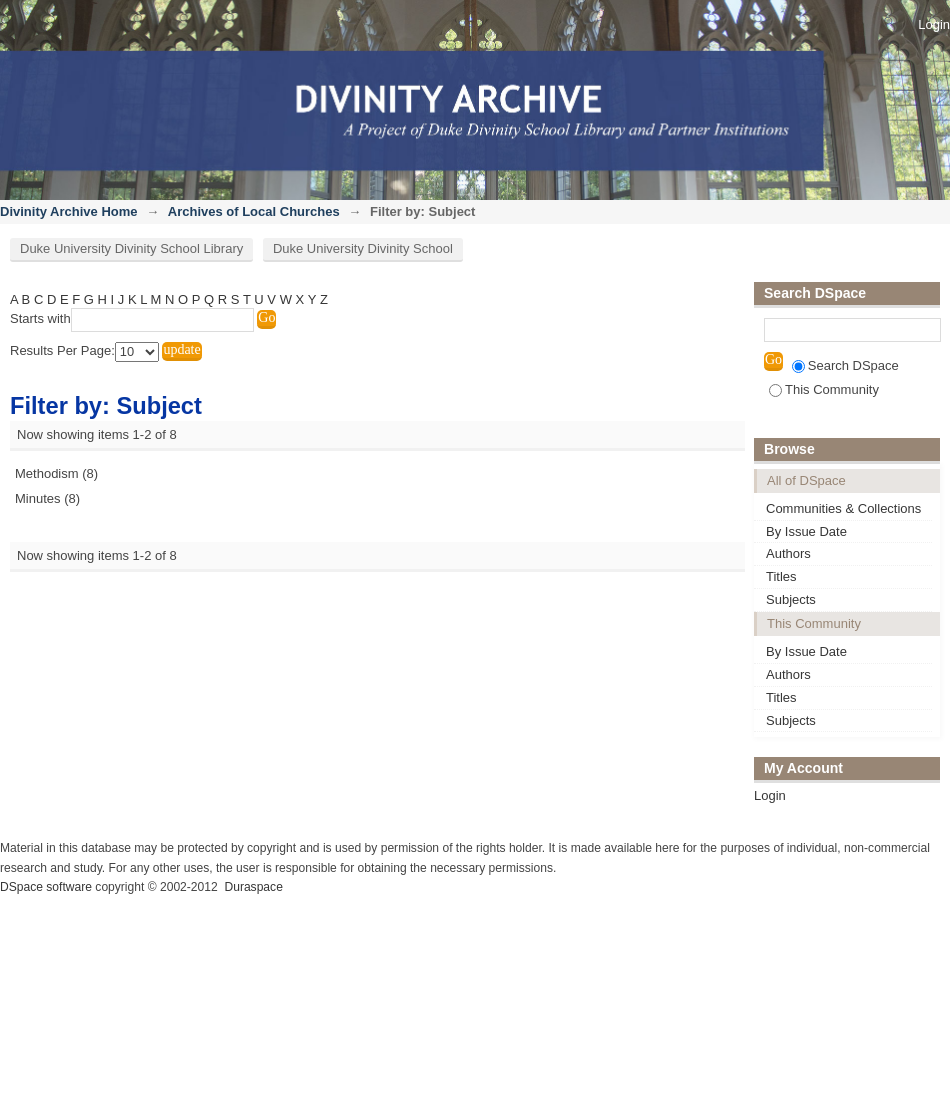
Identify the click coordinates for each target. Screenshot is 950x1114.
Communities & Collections (843, 508)
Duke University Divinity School (363, 248)
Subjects (791, 599)
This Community (824, 389)
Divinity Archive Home (69, 211)
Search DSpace (845, 365)
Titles (781, 576)
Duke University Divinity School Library (131, 248)
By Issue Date (806, 531)
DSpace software (46, 887)
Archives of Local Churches (254, 211)
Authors (788, 553)
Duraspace (253, 887)
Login (934, 24)
